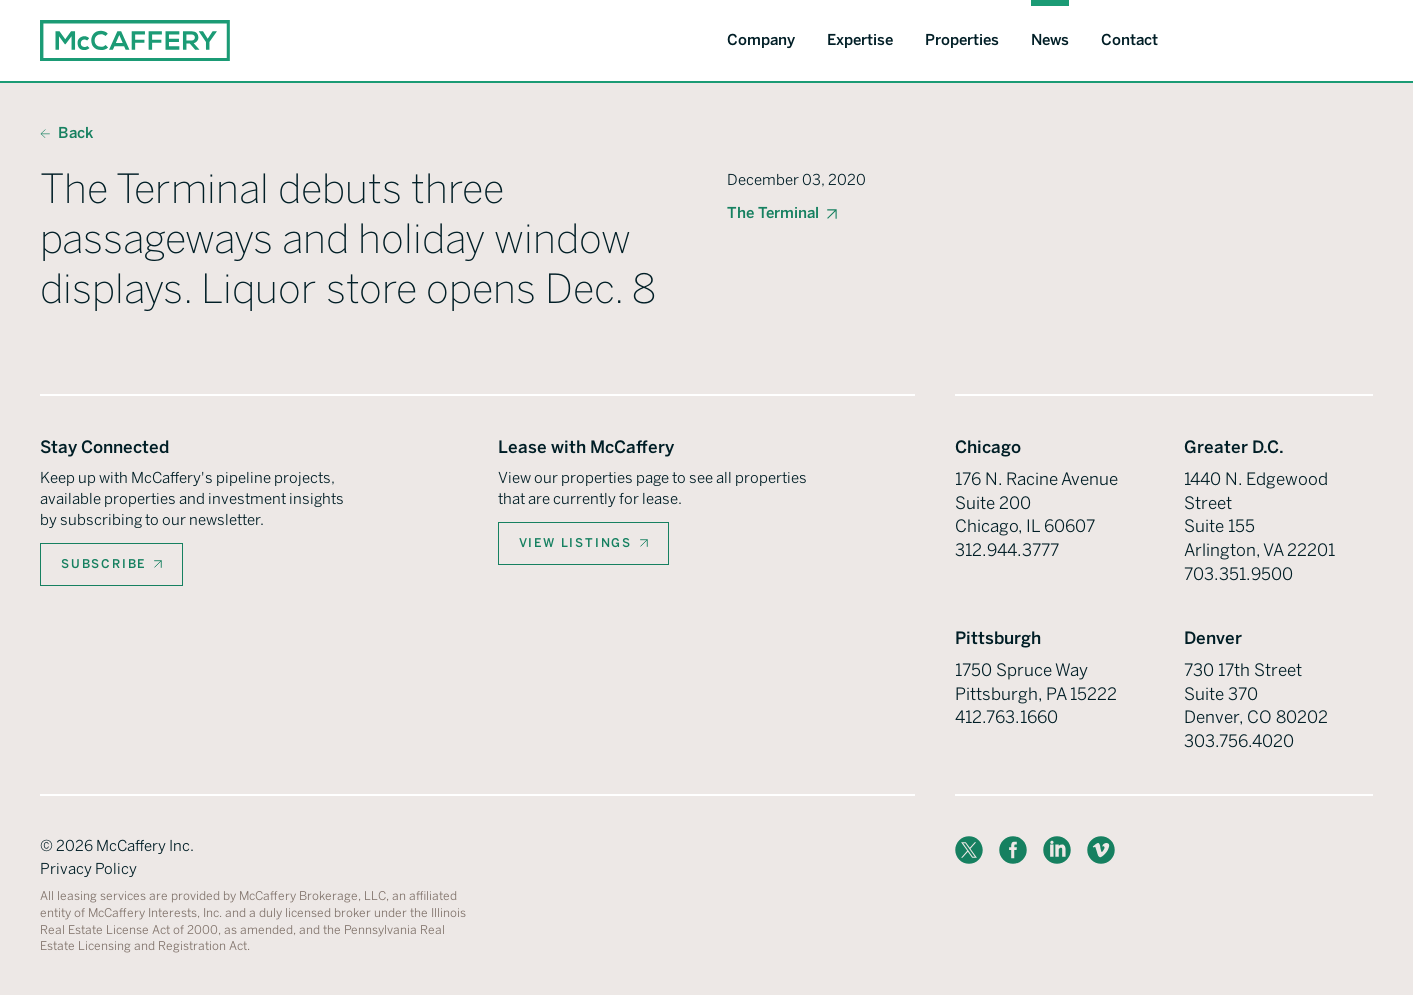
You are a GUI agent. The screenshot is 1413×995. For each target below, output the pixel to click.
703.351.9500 (1238, 574)
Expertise (860, 40)
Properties (962, 40)
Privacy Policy (88, 869)
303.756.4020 (1239, 741)
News (1050, 40)
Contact (1129, 40)
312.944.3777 (1007, 550)
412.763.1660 (1006, 717)
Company (761, 40)
